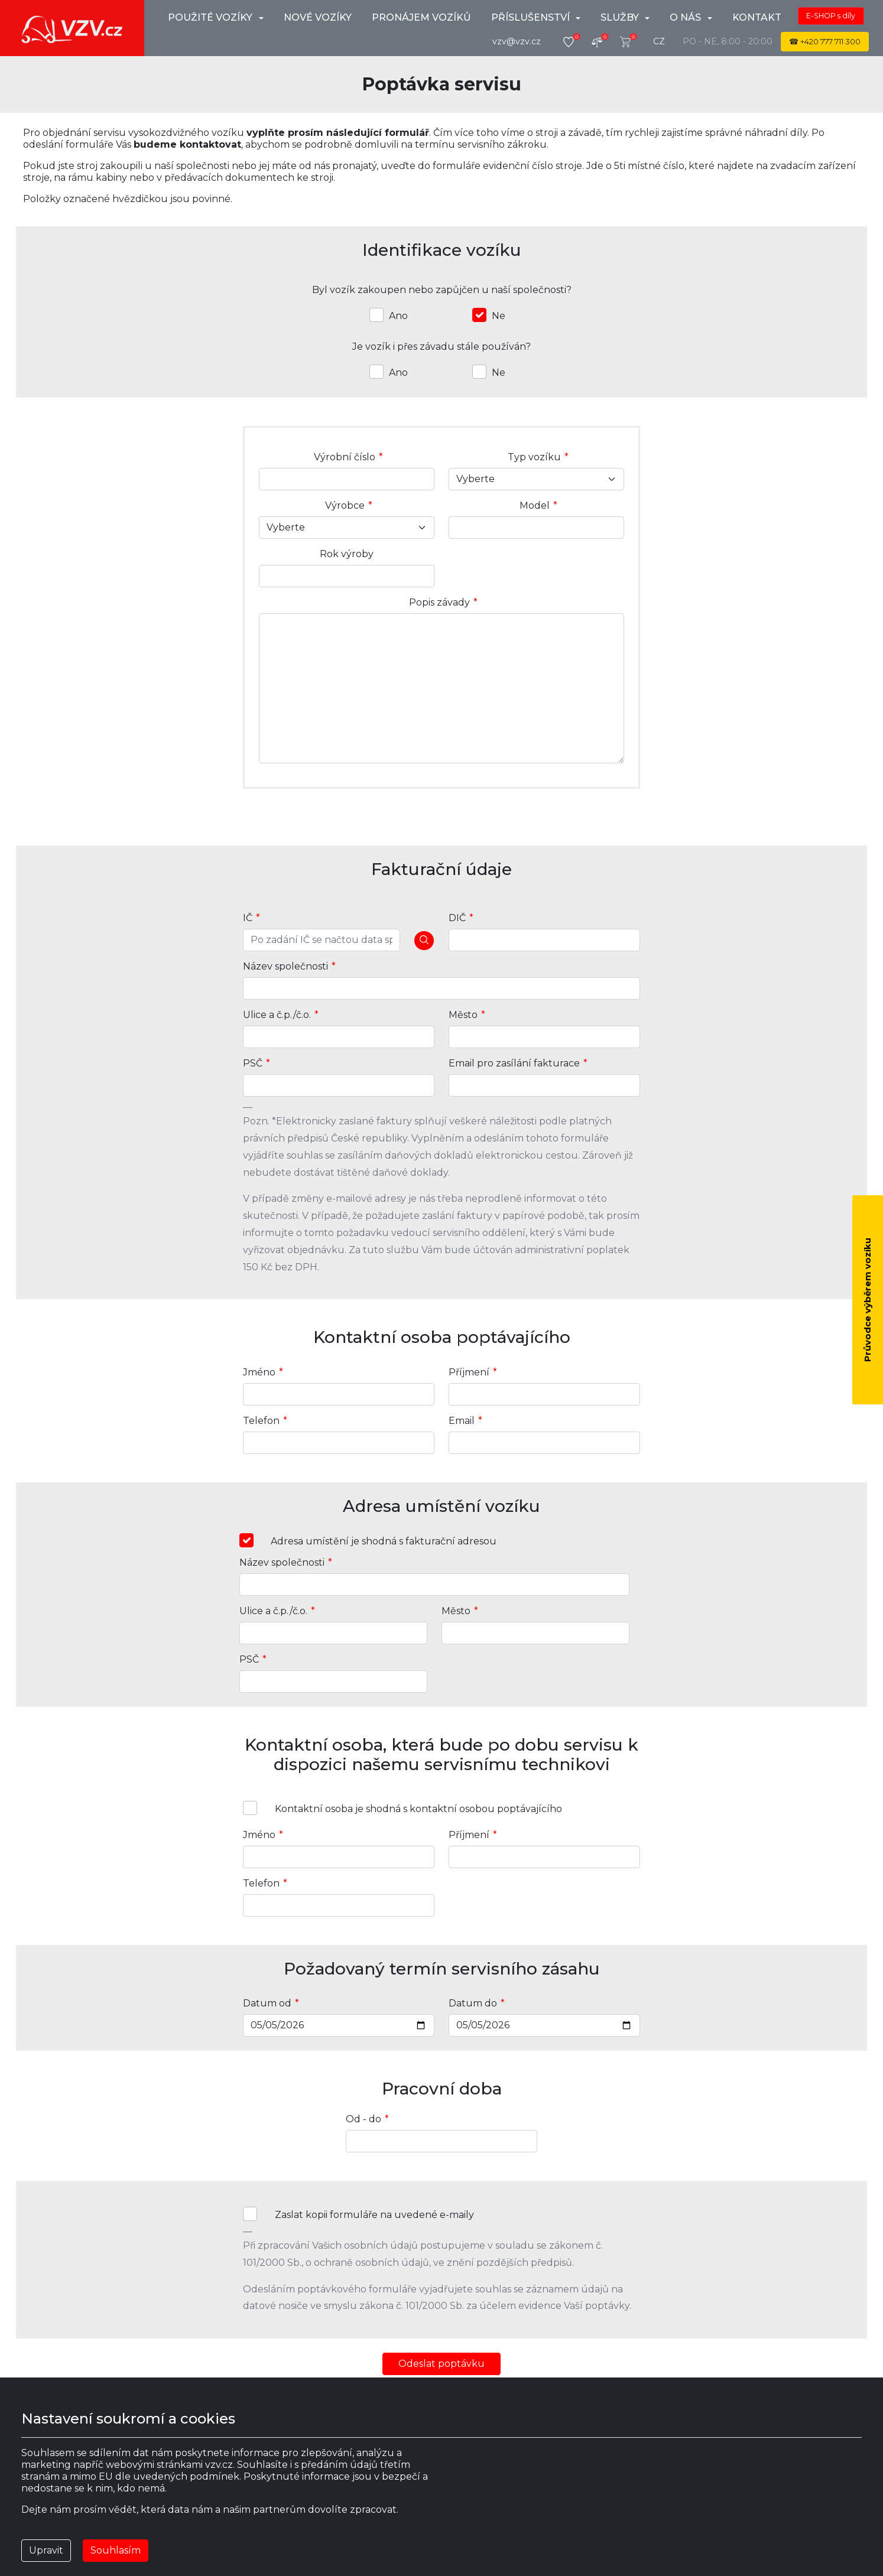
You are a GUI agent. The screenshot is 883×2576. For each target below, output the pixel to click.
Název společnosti (285, 966)
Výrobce (345, 505)
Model (535, 505)
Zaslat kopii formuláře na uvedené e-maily (374, 2214)
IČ (247, 917)
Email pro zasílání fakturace (514, 1063)
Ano (398, 315)
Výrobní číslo (344, 457)
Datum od (267, 2003)
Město (463, 1014)
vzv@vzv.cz (516, 41)
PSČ (252, 1063)
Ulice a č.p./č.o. (277, 1014)
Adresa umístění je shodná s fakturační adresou (383, 1541)
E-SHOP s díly (830, 15)
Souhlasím (115, 2550)
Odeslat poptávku (441, 2363)
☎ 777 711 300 (825, 41)
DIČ (457, 917)
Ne (498, 315)
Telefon (261, 1420)
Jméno (259, 1372)
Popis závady (439, 602)
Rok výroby (347, 554)
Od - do (363, 2119)
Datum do (473, 2003)
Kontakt (756, 17)
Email (462, 1420)
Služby (620, 17)
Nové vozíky (318, 17)
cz (659, 41)
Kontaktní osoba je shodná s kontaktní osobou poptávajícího (418, 1808)
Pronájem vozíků (421, 17)
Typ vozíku (534, 457)
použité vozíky (211, 17)
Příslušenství (531, 17)
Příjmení (469, 1372)
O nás (686, 17)
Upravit (46, 2550)
